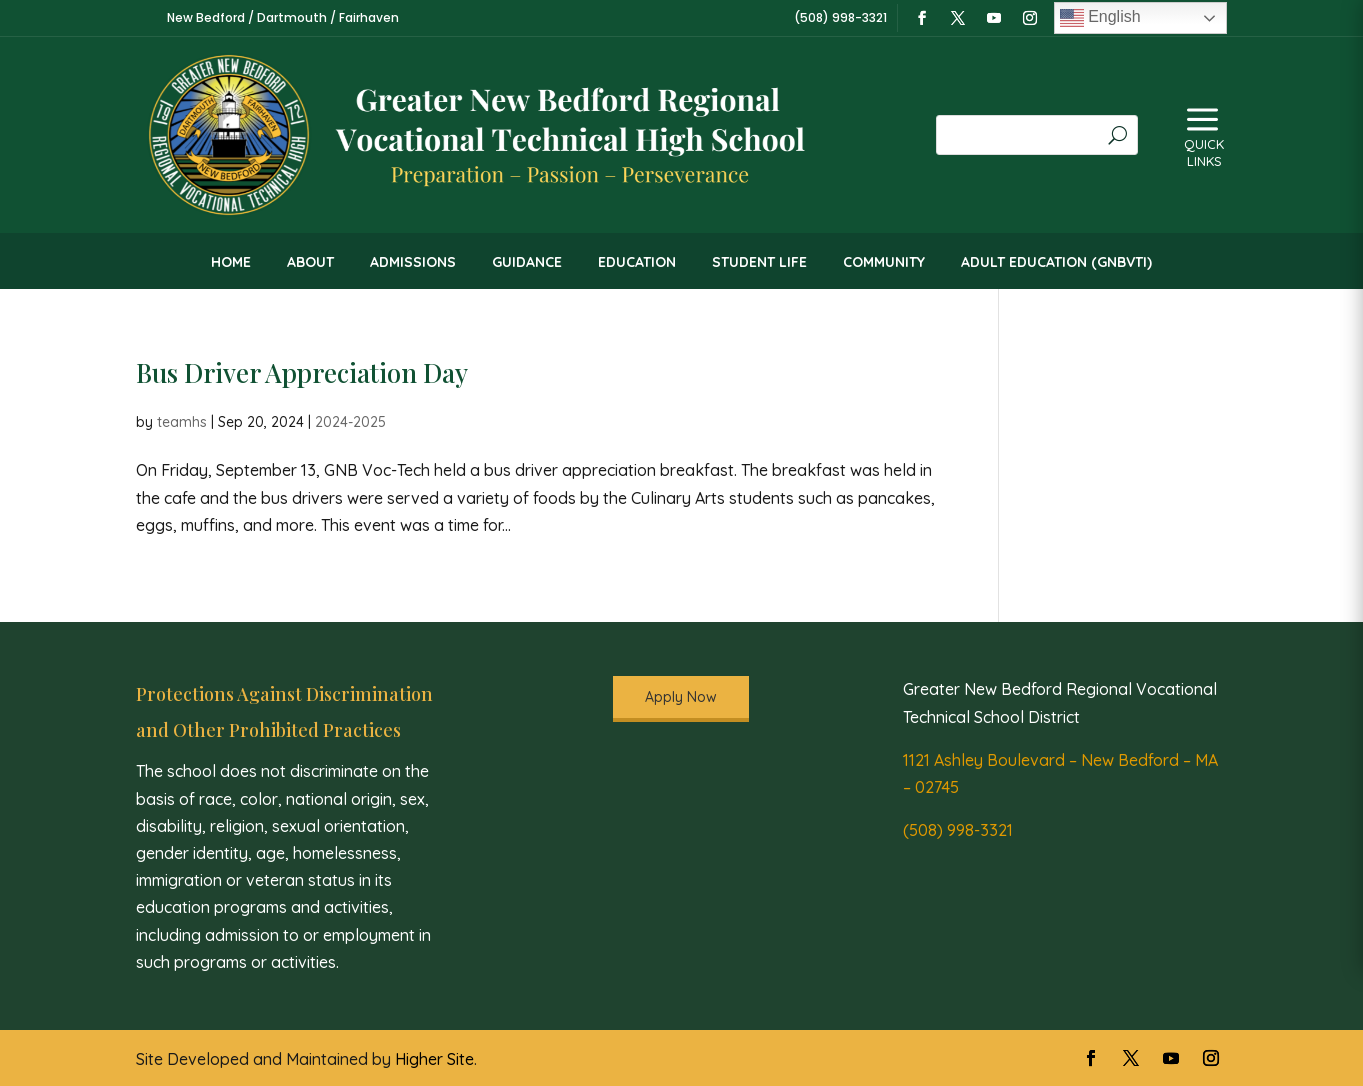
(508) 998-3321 (958, 830)
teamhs (182, 422)
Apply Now (681, 697)
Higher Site (434, 1059)
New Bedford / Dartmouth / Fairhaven (283, 17)
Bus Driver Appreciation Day (302, 372)
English (1100, 18)
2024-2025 (350, 422)
